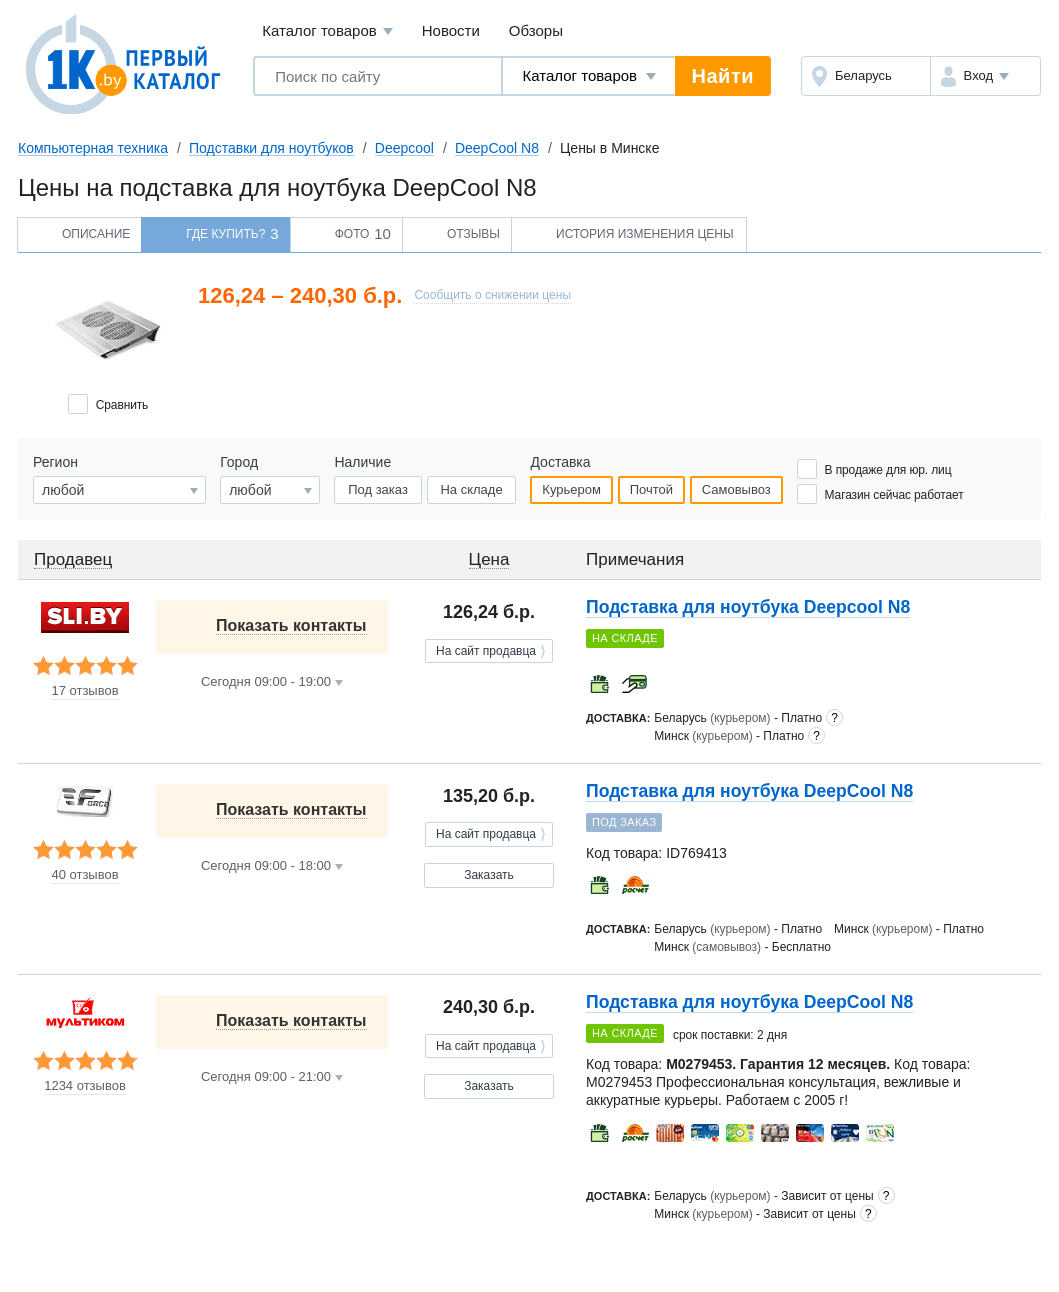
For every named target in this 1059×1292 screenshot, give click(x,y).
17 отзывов (84, 691)
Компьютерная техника (93, 148)
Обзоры (536, 30)
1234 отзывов (85, 1086)
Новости (451, 30)
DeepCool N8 (497, 148)
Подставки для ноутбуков (271, 148)
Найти (723, 76)
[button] (985, 76)
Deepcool (404, 148)
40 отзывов (84, 875)
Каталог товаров (327, 31)
